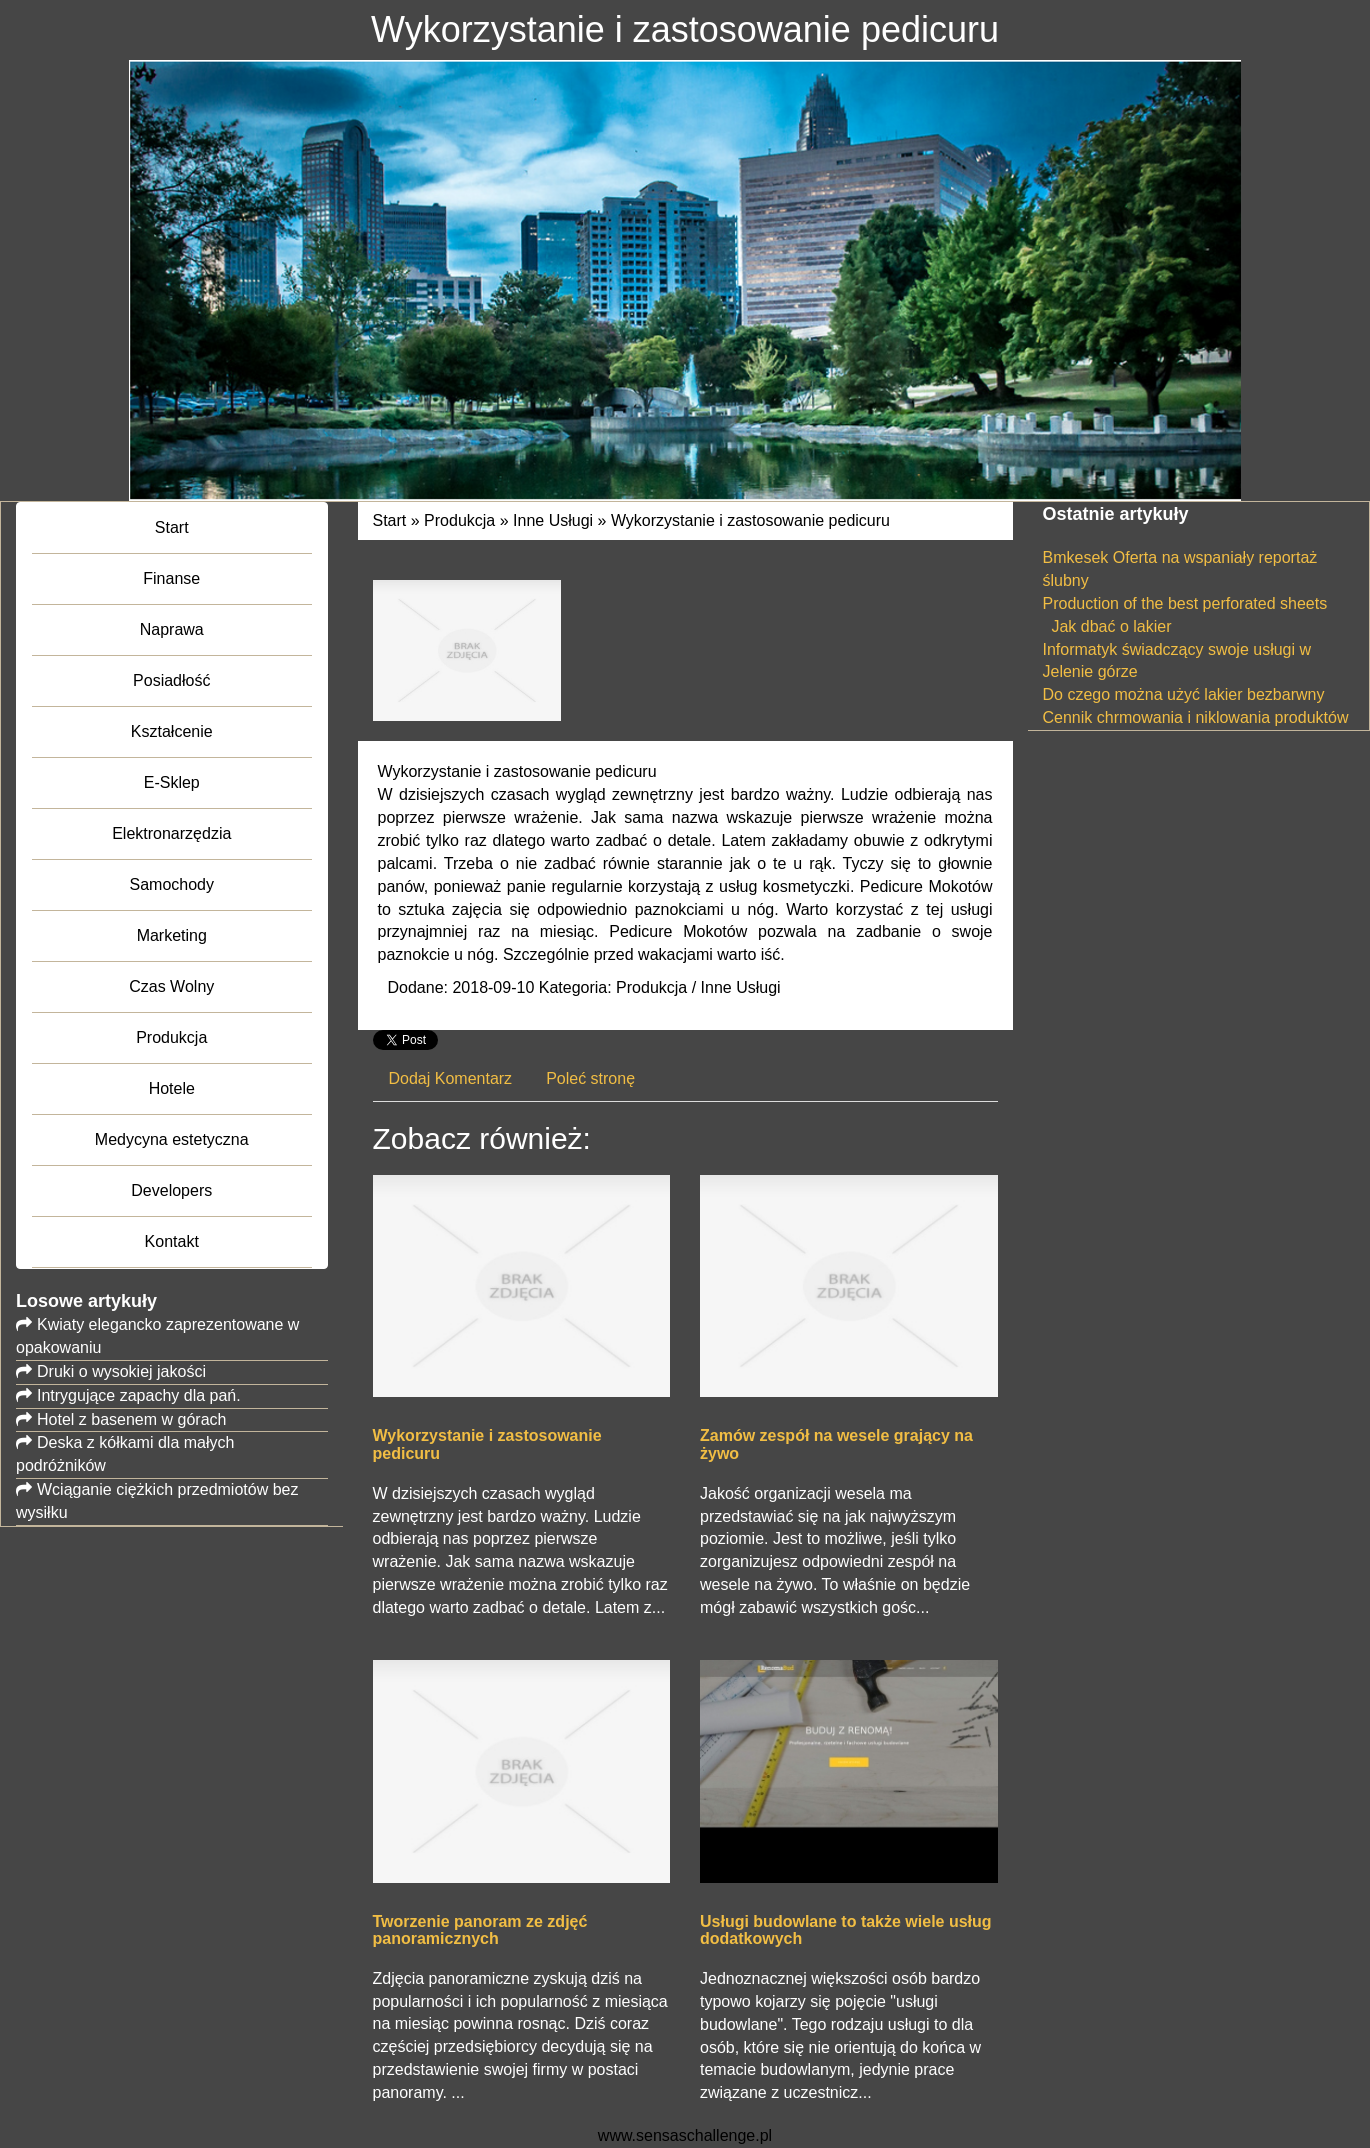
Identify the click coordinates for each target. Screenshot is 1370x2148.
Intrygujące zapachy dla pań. (139, 1395)
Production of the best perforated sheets (1185, 603)
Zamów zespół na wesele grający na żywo (836, 1444)
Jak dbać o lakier (1107, 626)
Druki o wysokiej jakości (121, 1371)
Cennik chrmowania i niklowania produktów (1196, 717)
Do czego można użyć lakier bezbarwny (1184, 694)
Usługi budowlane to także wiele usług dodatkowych (846, 1930)
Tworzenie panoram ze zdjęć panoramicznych (480, 1930)
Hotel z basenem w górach (131, 1419)
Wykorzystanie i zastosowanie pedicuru (750, 520)
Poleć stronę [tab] (590, 1078)
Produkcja (459, 520)
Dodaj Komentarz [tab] (451, 1078)
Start (390, 520)
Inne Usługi (553, 520)
